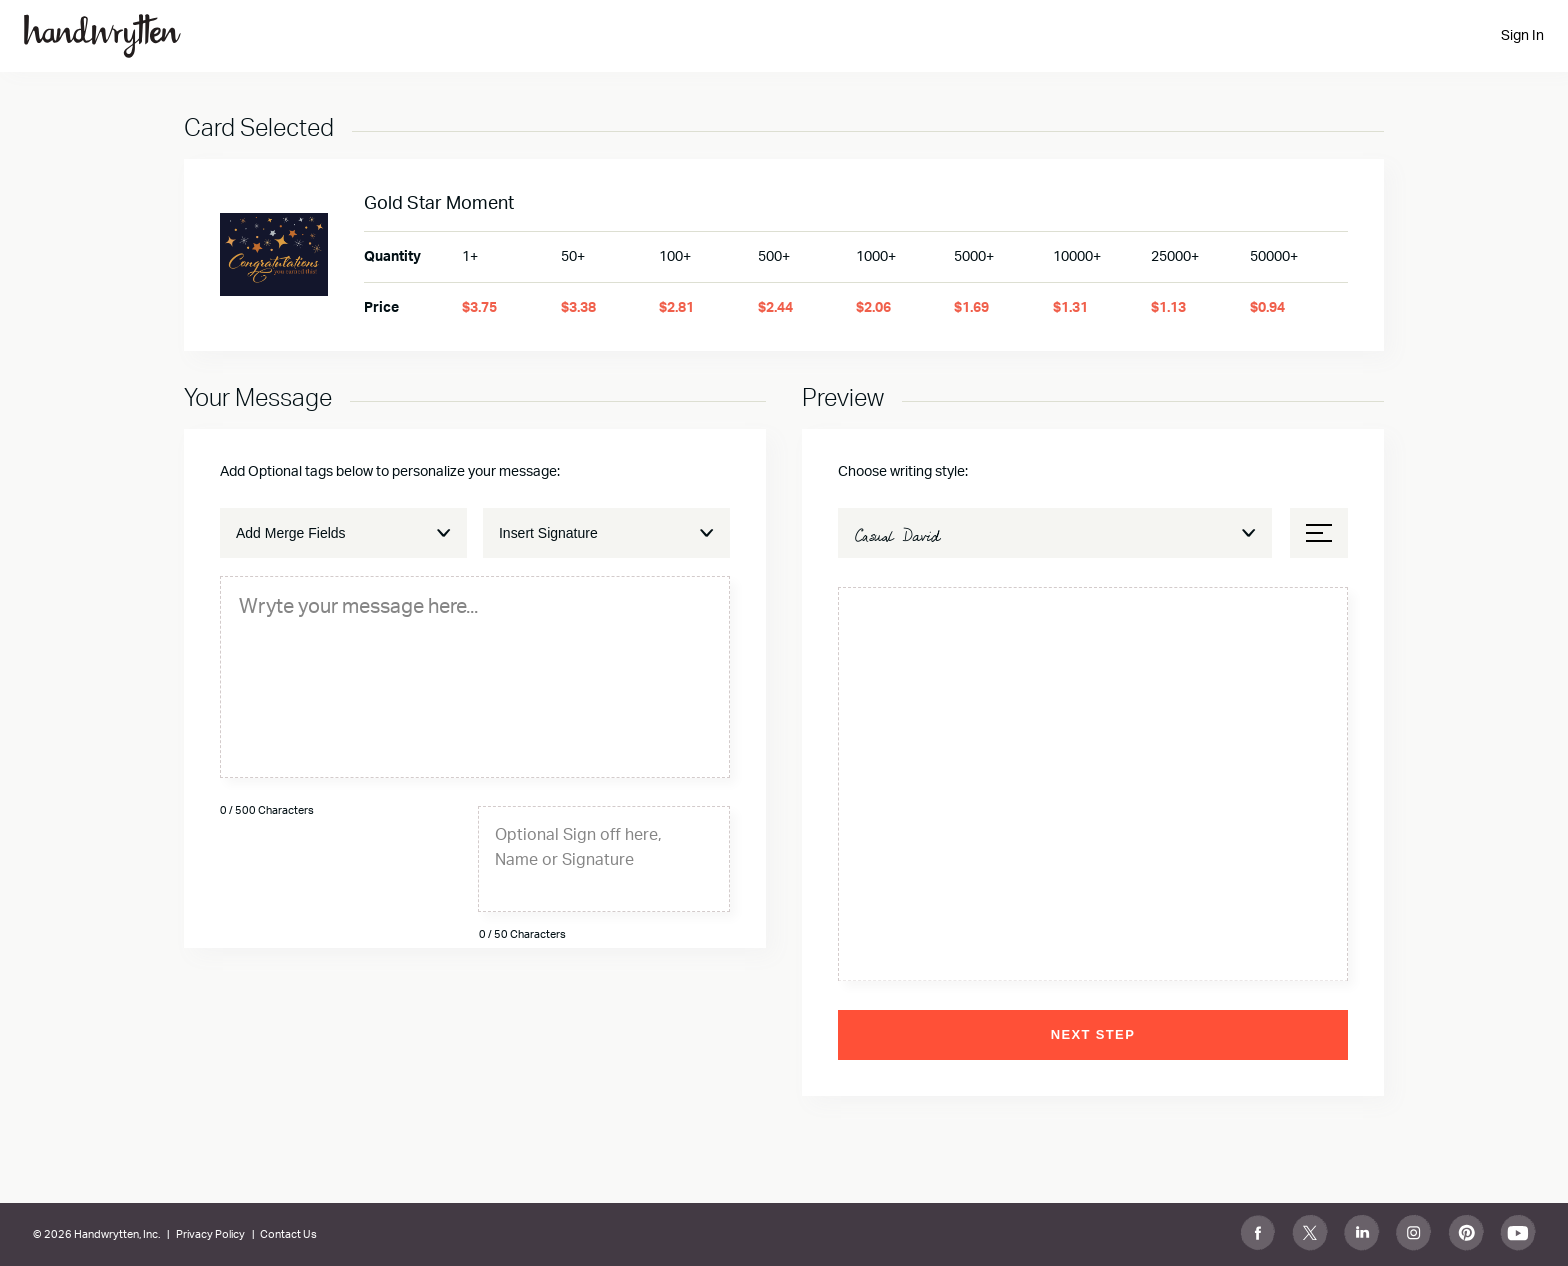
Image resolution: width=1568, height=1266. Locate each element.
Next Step (1093, 1034)
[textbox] (475, 605)
